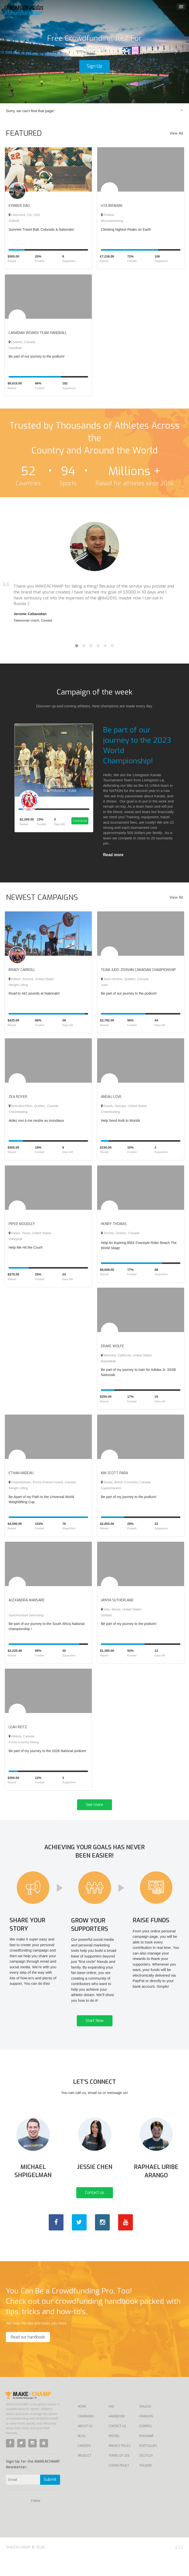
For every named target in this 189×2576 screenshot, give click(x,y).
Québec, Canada (22, 342)
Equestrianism (111, 1488)
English (145, 2425)
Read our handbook (28, 2355)
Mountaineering (112, 221)
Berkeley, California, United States (126, 1355)
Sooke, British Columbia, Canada (126, 1482)
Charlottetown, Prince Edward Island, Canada (42, 1482)
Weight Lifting (18, 985)
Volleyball (15, 1239)
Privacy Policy (120, 2464)
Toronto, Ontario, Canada (120, 1233)
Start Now (95, 2030)
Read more (113, 855)
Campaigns (86, 2435)
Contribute (79, 825)
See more (94, 1804)
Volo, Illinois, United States (121, 1609)
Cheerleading (18, 1112)
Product (84, 2474)
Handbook (117, 2435)
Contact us (94, 2210)
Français (146, 2435)
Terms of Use (119, 2474)
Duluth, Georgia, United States (124, 1106)
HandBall (15, 348)
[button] (14, 51)
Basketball (108, 1361)
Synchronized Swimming (26, 1615)
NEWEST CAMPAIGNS (42, 897)
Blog (81, 2454)
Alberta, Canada (21, 1736)
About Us (85, 2445)
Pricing (114, 2454)
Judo (104, 985)
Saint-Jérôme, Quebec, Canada (124, 979)
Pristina (107, 215)
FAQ (111, 2425)
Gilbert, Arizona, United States (31, 979)
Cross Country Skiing (24, 1742)
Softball (14, 221)
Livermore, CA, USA (24, 215)
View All (176, 133)
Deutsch (146, 2474)
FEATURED (24, 133)
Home (82, 2425)
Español (145, 2445)
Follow (35, 2519)
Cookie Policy (119, 2484)
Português (148, 2464)
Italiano (145, 2484)
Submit (50, 2497)
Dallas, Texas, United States (30, 1233)
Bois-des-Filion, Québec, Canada (33, 1106)
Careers (84, 2464)
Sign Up (94, 66)
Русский (146, 2454)
